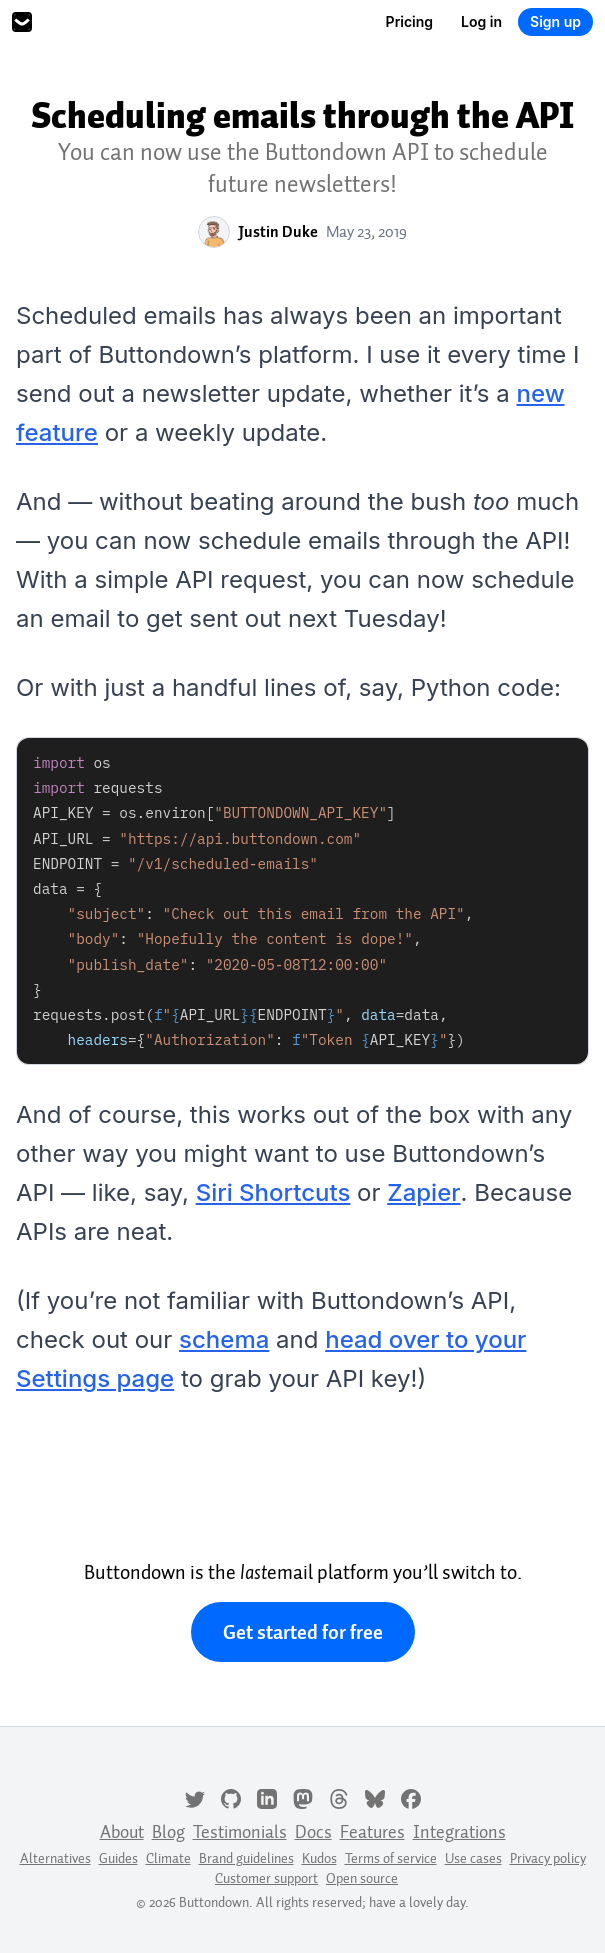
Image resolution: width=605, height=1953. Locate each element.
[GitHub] (231, 1797)
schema (224, 1339)
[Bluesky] (375, 1797)
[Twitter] (195, 1797)
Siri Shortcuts (273, 1192)
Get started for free (303, 1632)
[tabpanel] (302, 901)
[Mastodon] (303, 1797)
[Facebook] (411, 1797)
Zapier (423, 1192)
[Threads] (339, 1797)
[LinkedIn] (267, 1797)
